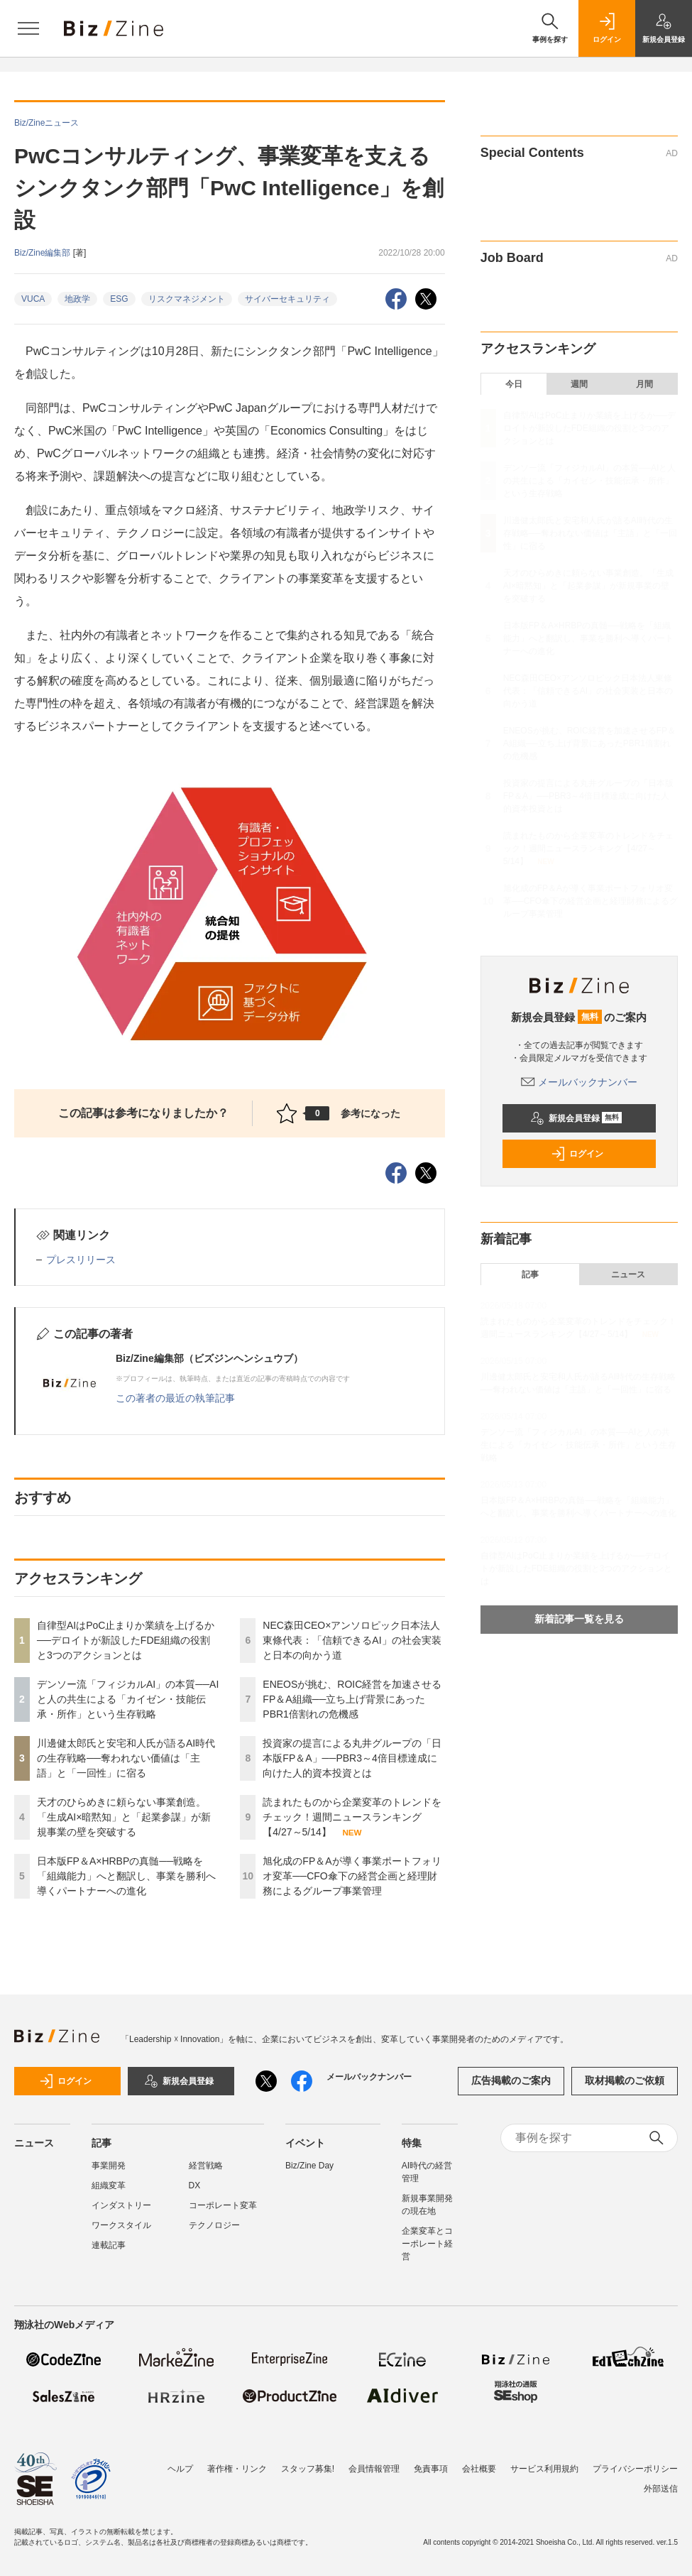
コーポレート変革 (223, 2205)
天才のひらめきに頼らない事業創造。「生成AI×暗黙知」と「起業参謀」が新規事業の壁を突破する (124, 1817)
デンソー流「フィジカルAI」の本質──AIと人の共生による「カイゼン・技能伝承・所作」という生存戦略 (128, 1699)
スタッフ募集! (307, 2469)
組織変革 (109, 2185)
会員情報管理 (374, 2469)
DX (195, 2185)
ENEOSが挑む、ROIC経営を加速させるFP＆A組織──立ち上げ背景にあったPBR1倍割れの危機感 (352, 1699)
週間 (579, 384)
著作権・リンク (237, 2469)
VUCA (33, 299)
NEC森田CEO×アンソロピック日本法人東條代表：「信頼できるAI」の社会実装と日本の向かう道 (352, 1640)
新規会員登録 (576, 1118)
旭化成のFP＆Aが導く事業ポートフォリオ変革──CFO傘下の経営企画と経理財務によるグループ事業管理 (352, 1875)
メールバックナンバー (579, 1082)
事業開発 (109, 2166)
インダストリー (121, 2205)
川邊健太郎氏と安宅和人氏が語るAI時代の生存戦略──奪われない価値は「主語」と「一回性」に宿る (126, 1758)
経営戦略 (206, 2166)
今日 (513, 384)
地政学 (77, 299)
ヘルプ (180, 2469)
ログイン (577, 1154)
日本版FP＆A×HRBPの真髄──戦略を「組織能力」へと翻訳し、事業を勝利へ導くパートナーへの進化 (126, 1875)
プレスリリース (81, 1259)
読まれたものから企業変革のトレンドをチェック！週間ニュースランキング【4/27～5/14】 (352, 1817)
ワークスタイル (121, 2225)
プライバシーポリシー (635, 2469)
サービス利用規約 (544, 2469)
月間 (644, 384)
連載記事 (109, 2245)
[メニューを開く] (28, 28)
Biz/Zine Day (309, 2166)
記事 (530, 1274)
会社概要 (479, 2469)
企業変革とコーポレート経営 (427, 2243)
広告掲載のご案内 (511, 2080)
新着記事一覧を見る (579, 1619)
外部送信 (661, 2489)
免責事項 (431, 2469)
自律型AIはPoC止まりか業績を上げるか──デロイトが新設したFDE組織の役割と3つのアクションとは (125, 1640)
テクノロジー (214, 2225)
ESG (119, 299)
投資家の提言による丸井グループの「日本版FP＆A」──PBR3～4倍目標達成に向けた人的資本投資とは (352, 1758)
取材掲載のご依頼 (624, 2080)
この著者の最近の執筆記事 (175, 1398)
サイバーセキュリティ (287, 299)
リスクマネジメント (186, 299)
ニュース (628, 1274)
